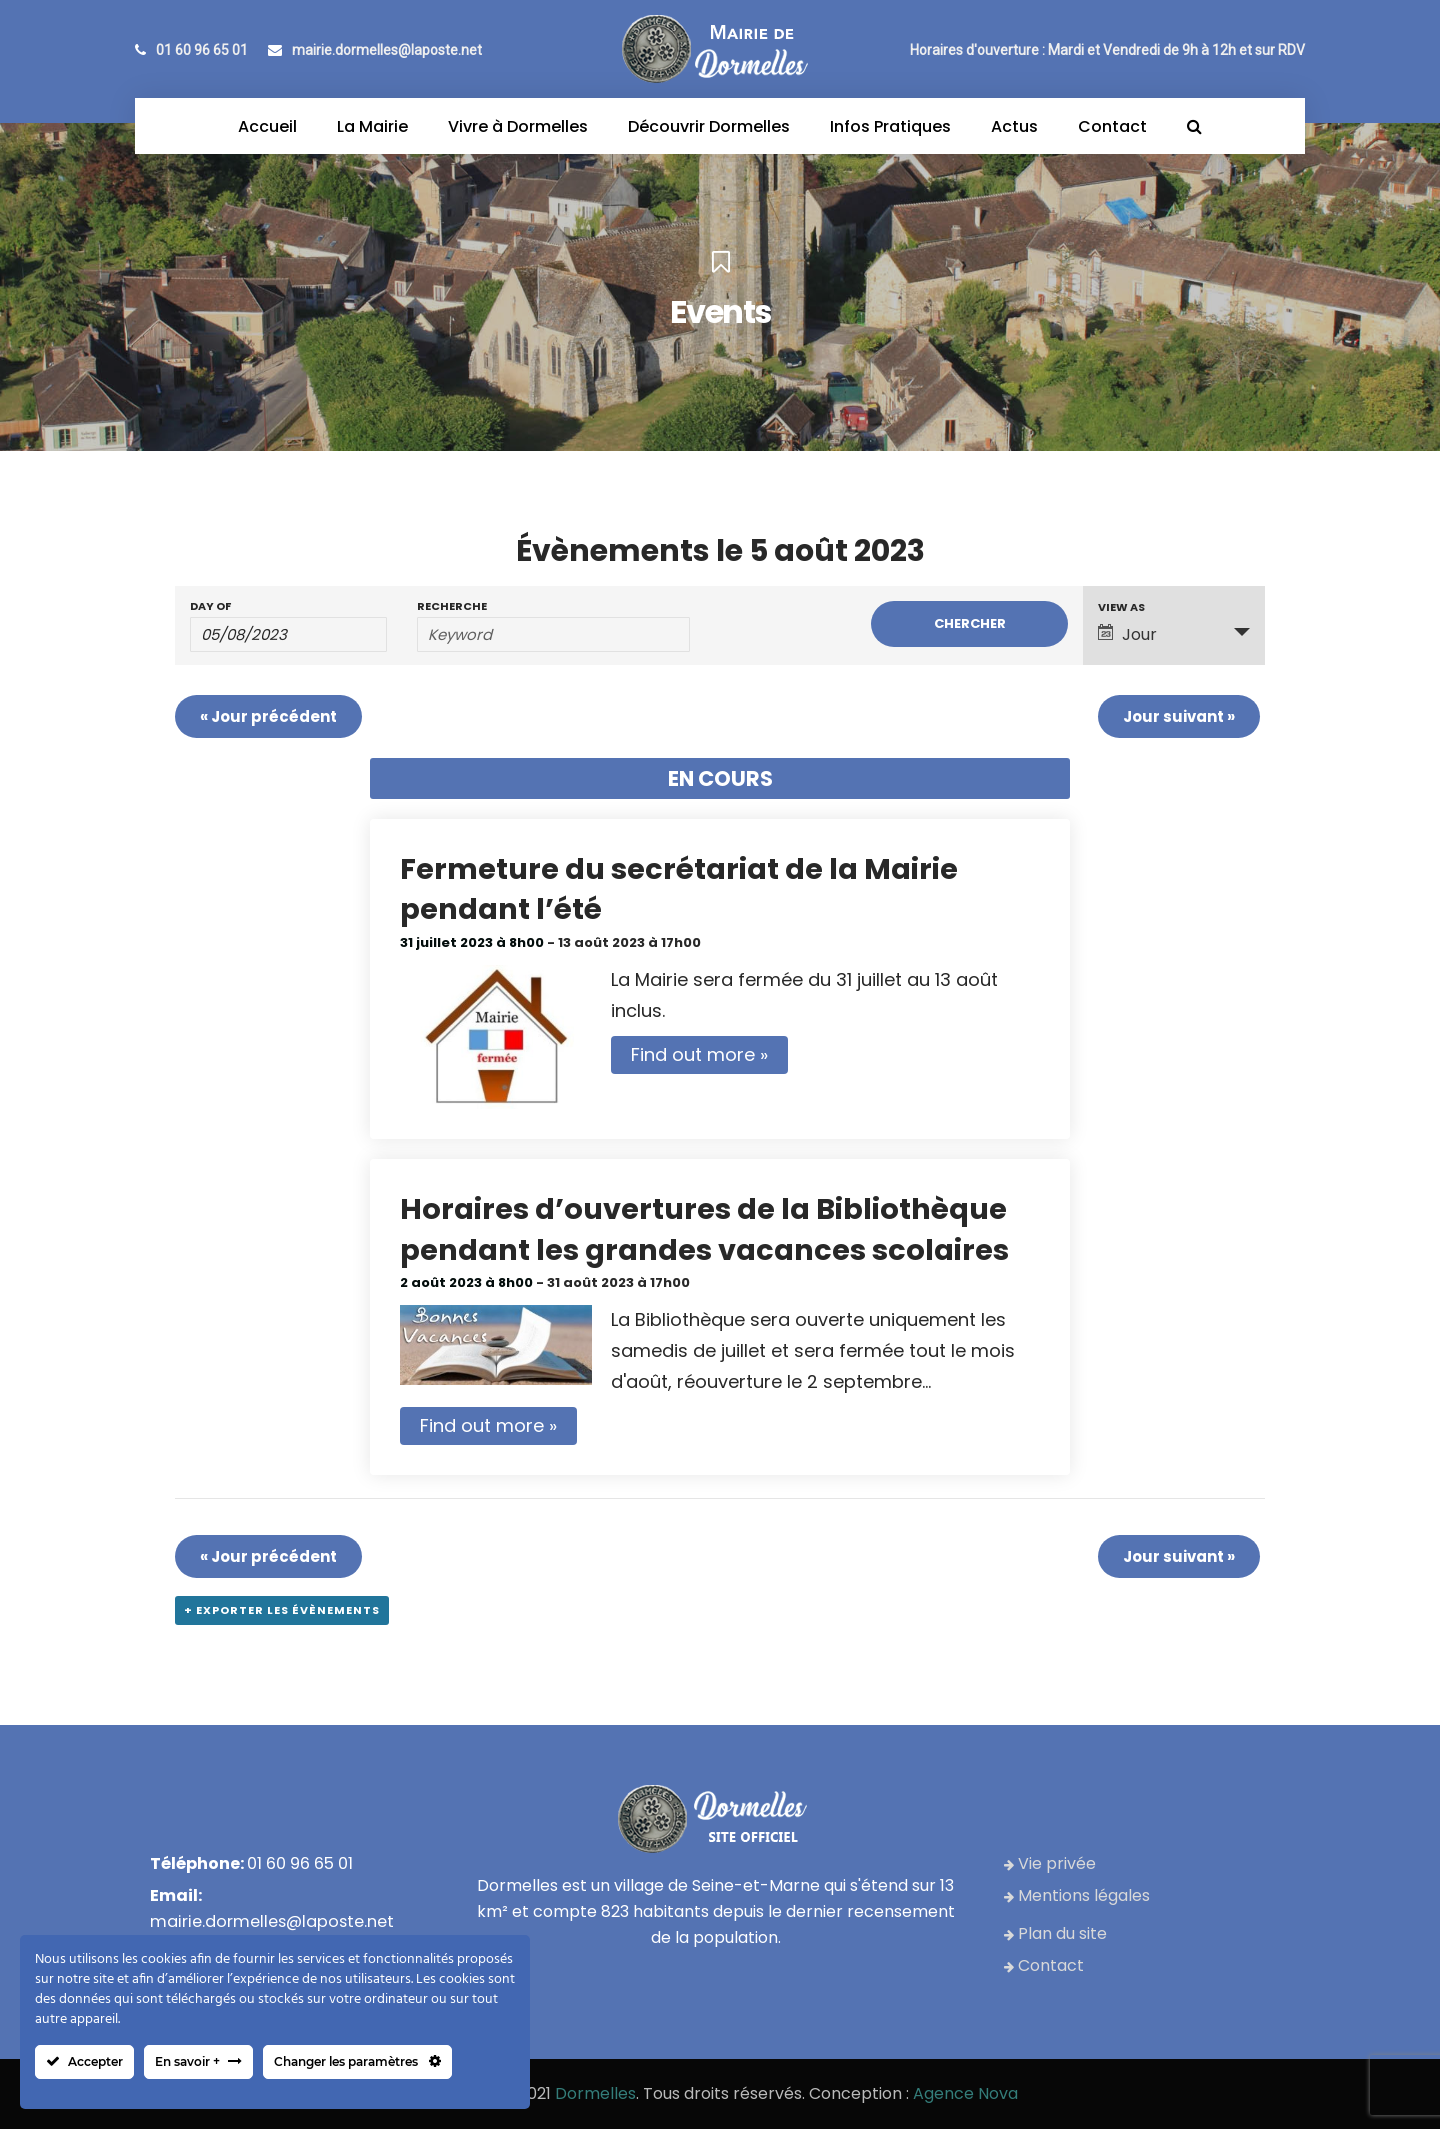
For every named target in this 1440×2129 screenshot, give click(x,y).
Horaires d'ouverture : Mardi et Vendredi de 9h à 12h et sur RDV (1107, 50)
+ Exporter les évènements (282, 1610)
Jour (1127, 634)
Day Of (210, 606)
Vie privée (1050, 1863)
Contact (1044, 1965)
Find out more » (699, 1054)
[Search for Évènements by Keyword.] (553, 634)
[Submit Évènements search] (969, 624)
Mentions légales (1077, 1895)
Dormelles (595, 2093)
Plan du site (1055, 1933)
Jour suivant (1179, 716)
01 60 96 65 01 (191, 50)
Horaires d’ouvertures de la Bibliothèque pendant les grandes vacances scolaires (704, 1229)
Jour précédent (268, 716)
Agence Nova (965, 2093)
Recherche (452, 606)
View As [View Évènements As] (1121, 607)
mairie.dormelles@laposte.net (375, 50)
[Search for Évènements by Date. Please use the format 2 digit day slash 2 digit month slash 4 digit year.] (288, 634)
